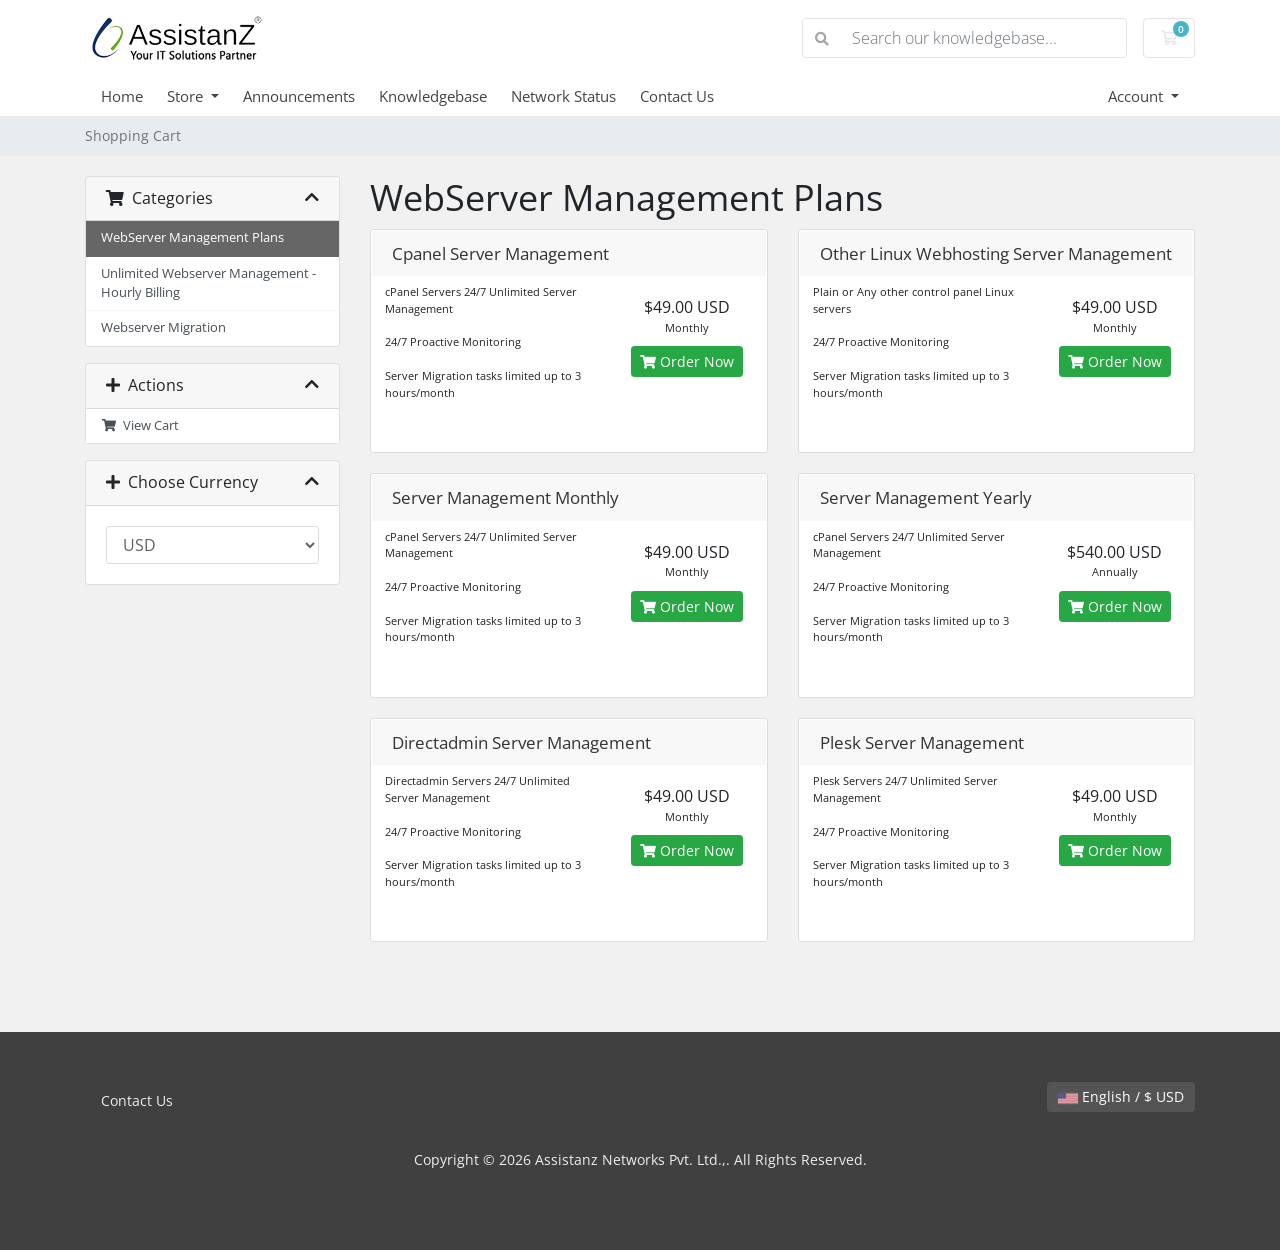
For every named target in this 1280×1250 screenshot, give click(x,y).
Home (122, 96)
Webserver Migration (163, 327)
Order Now (687, 361)
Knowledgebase (433, 96)
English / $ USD (1121, 1096)
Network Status (563, 96)
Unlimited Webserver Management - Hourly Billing (208, 283)
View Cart (140, 425)
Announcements (299, 96)
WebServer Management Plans (192, 237)
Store (187, 96)
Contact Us (677, 96)
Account (1137, 96)
